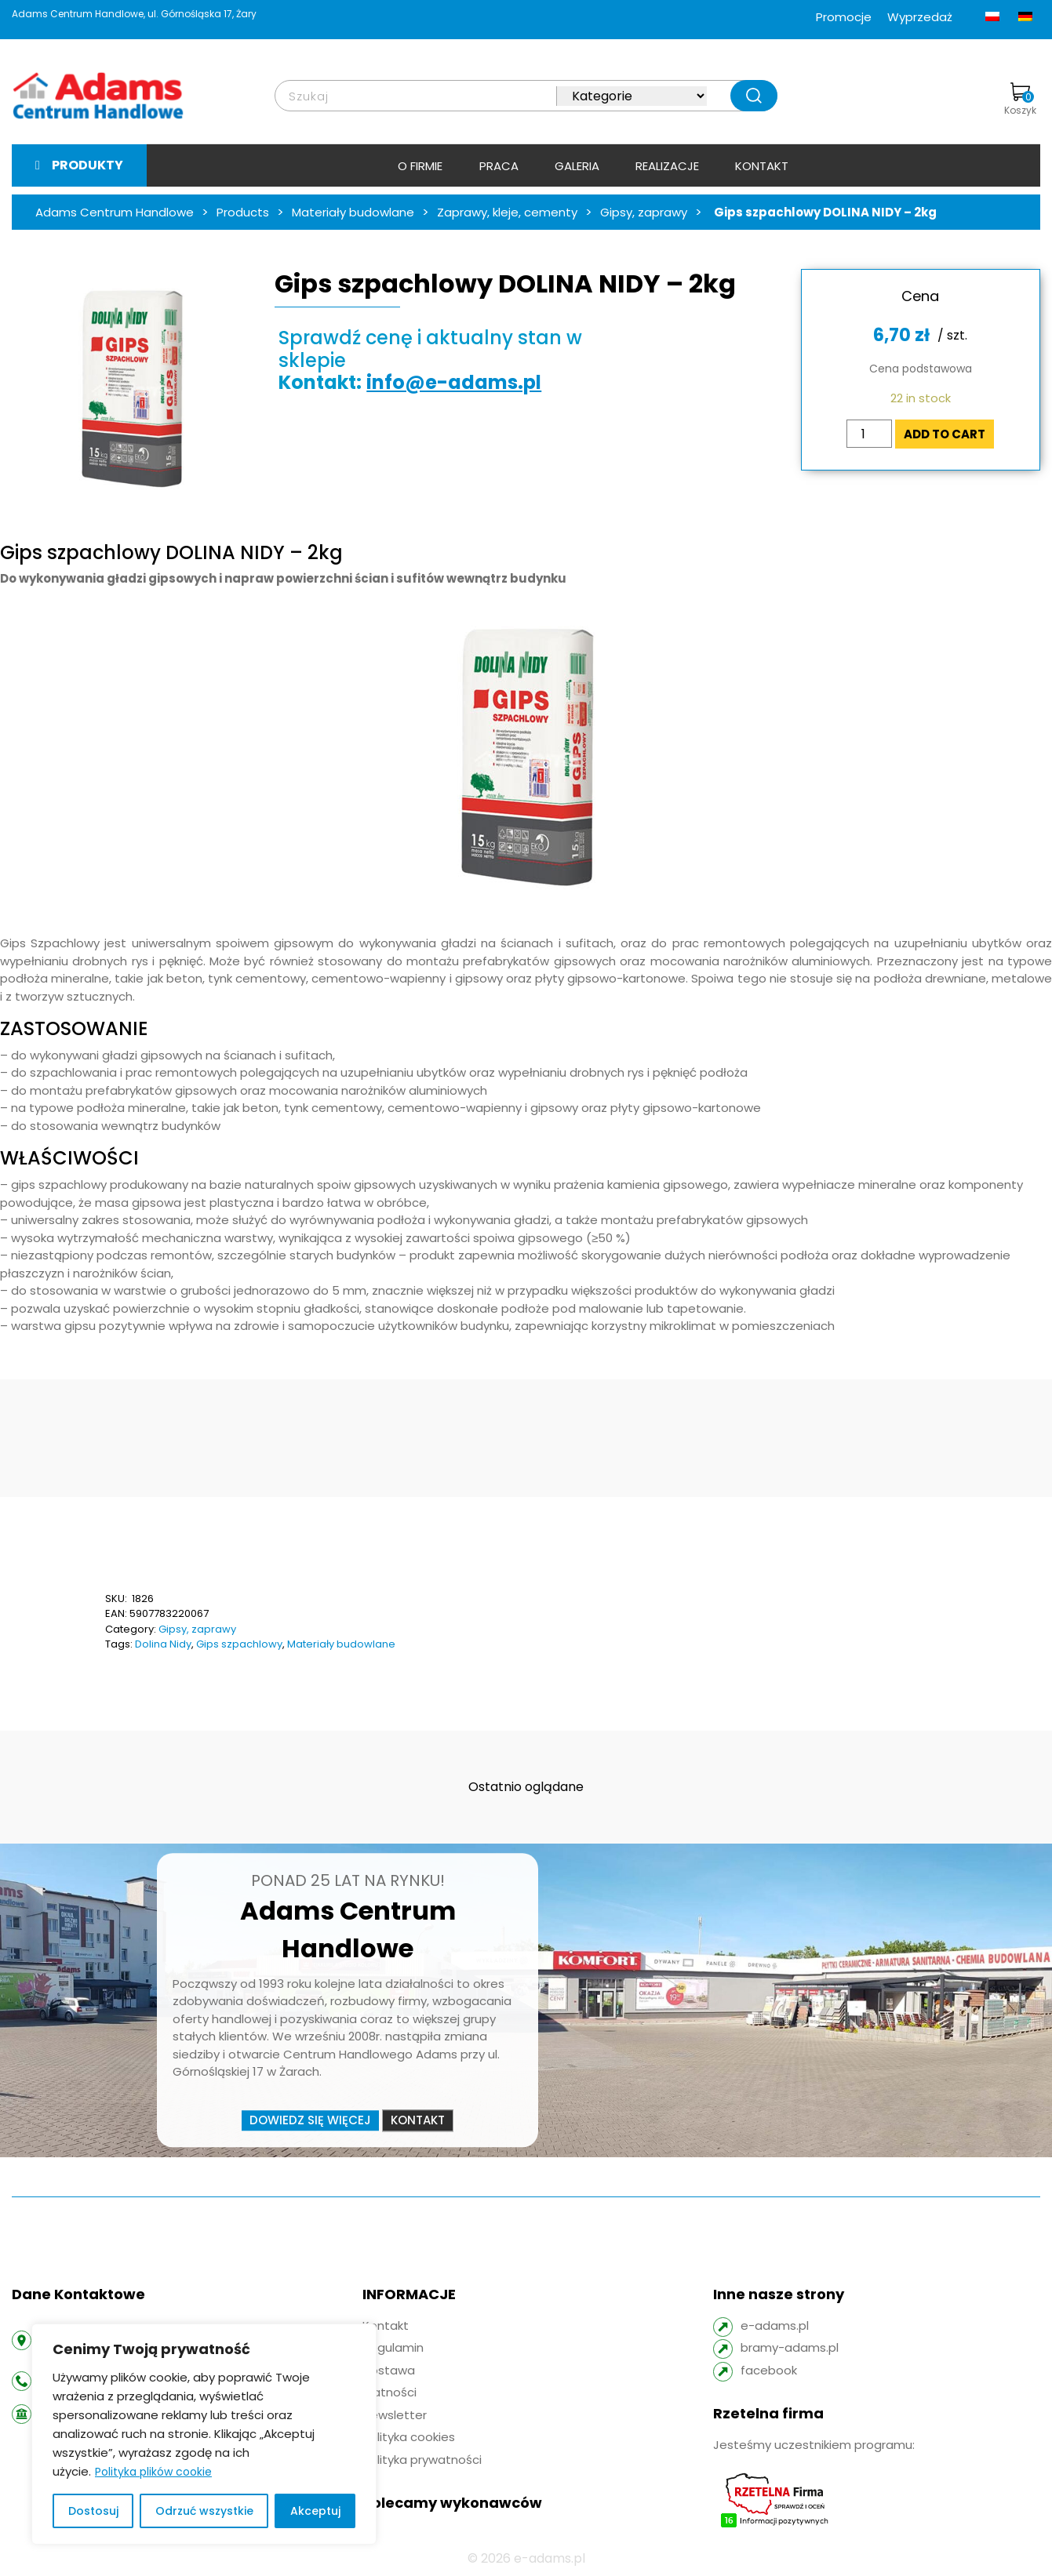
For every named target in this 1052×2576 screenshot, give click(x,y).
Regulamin (393, 2347)
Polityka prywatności (422, 2459)
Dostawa (388, 2370)
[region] (204, 2434)
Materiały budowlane (341, 1644)
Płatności (389, 2392)
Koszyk (1020, 99)
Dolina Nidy (163, 1644)
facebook (769, 2370)
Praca (499, 166)
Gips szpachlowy (239, 1644)
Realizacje (667, 166)
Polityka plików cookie (153, 2472)
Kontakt (761, 166)
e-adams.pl (775, 2325)
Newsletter (394, 2415)
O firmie (420, 166)
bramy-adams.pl (790, 2347)
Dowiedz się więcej (310, 2120)
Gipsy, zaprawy (197, 1629)
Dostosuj (93, 2511)
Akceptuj (315, 2511)
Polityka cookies (408, 2437)
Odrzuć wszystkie (204, 2511)
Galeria (577, 166)
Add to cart (944, 434)
